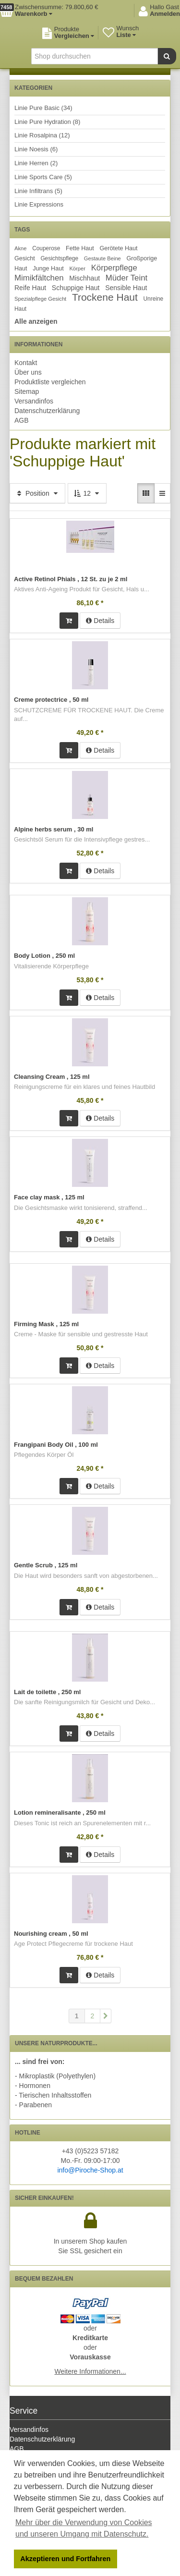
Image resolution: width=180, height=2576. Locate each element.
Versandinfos (33, 401)
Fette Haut (80, 248)
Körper (77, 268)
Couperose (46, 248)
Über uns (28, 372)
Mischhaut (84, 278)
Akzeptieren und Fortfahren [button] (65, 2559)
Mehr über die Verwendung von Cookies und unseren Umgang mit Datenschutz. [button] (83, 2528)
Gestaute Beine (102, 258)
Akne (20, 248)
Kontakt (25, 362)
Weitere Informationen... (90, 2371)
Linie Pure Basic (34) (43, 107)
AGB (21, 420)
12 (87, 493)
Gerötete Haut (119, 248)
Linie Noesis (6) (36, 149)
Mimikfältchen (39, 277)
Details (100, 620)
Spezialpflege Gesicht (40, 299)
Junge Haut (48, 268)
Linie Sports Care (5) (43, 177)
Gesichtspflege (59, 258)
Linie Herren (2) (36, 163)
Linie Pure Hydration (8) (47, 121)
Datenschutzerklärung (47, 411)
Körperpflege (114, 267)
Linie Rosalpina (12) (42, 135)
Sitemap (26, 391)
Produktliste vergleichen (50, 382)
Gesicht (24, 258)
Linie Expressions (38, 204)
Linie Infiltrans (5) (38, 191)
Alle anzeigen (35, 321)
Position (37, 493)
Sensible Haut (126, 288)
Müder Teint (126, 277)
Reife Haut (30, 288)
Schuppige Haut (76, 288)
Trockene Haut (105, 297)
